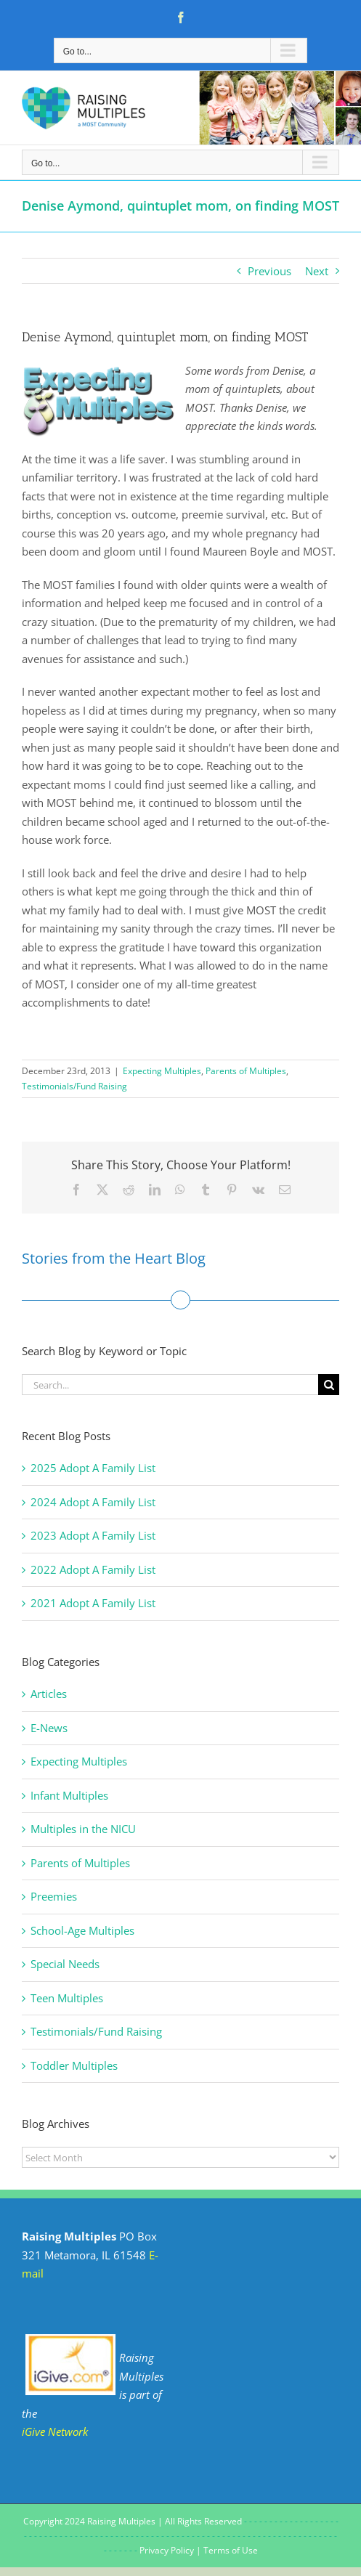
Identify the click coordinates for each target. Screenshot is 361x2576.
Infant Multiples (69, 1795)
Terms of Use (230, 2550)
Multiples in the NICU (83, 1828)
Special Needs (65, 1964)
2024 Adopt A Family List (93, 1502)
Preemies (54, 1896)
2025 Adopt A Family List (93, 1467)
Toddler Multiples (74, 2065)
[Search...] (170, 1384)
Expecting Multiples (162, 1071)
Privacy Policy (166, 2550)
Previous (269, 271)
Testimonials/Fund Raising (74, 1086)
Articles (49, 1693)
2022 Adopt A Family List (93, 1569)
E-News (49, 1727)
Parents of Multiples (246, 1071)
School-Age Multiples (82, 1930)
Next (316, 271)
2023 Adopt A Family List (93, 1535)
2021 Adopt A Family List (93, 1603)
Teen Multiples (67, 1998)
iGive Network (55, 2431)
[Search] (328, 1384)
